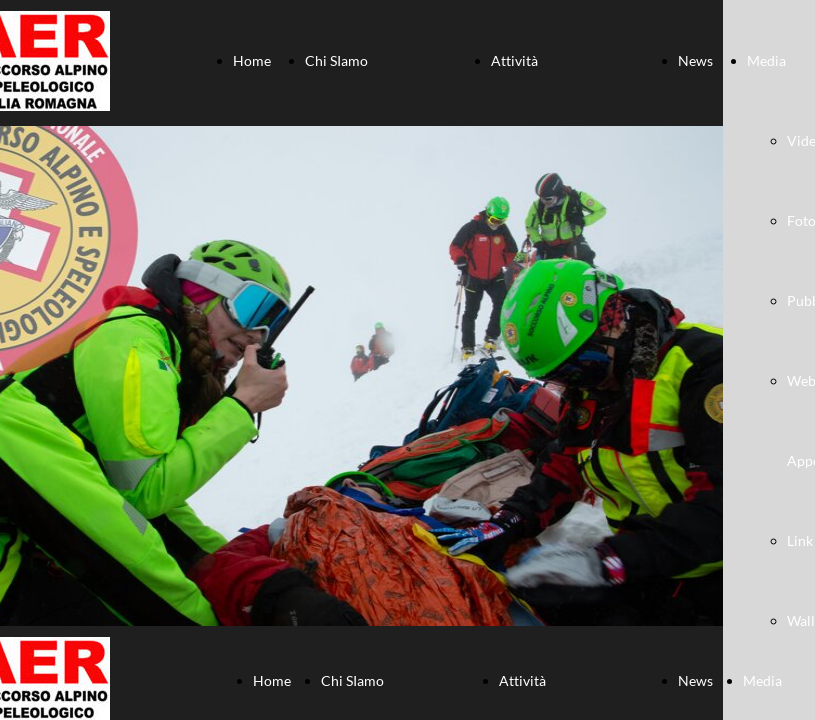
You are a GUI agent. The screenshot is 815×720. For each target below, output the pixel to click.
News (695, 60)
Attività (514, 60)
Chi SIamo (336, 60)
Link (800, 540)
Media (766, 60)
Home (252, 60)
